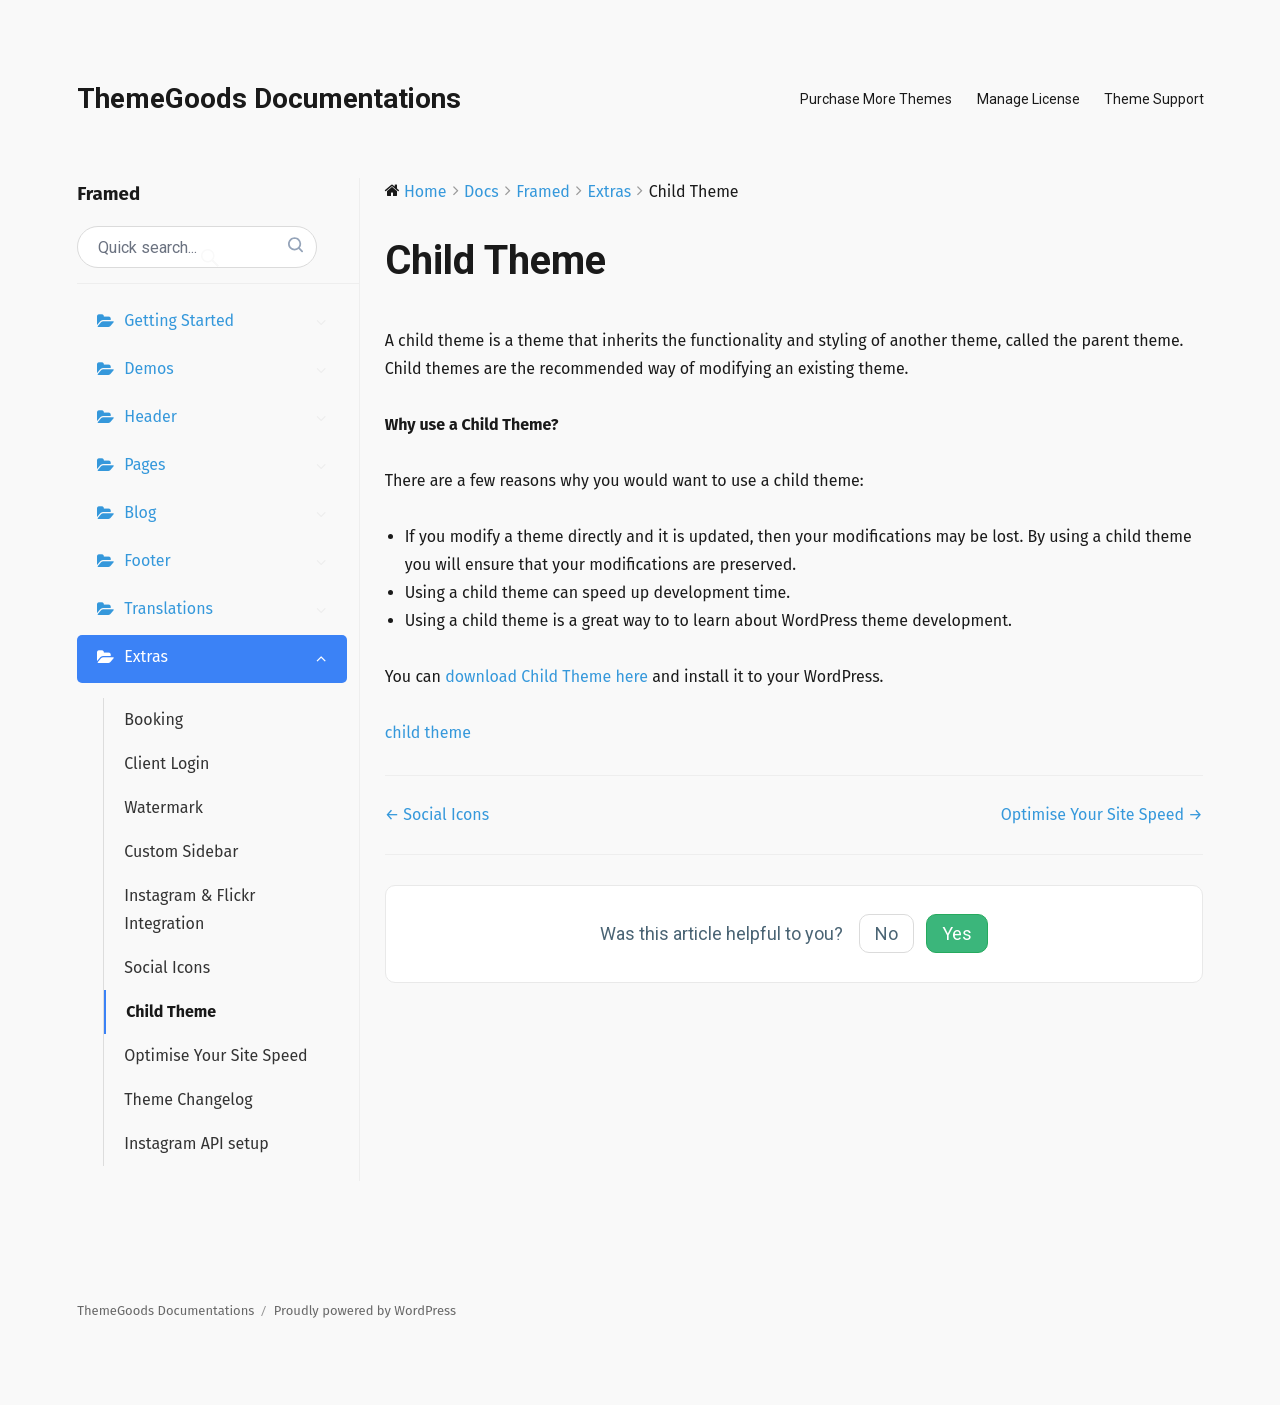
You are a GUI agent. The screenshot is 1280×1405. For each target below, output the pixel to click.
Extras (230, 659)
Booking (153, 719)
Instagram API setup (196, 1143)
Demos (230, 371)
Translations (230, 611)
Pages (230, 467)
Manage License (1028, 99)
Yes (957, 933)
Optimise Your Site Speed (215, 1055)
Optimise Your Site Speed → (1102, 814)
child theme (428, 732)
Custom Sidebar (181, 851)
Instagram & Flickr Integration (189, 909)
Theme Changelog (188, 1099)
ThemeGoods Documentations (269, 98)
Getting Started (230, 323)
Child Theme (171, 1011)
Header (230, 419)
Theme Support (1154, 99)
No (886, 933)
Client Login (166, 763)
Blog (230, 515)
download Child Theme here (546, 676)
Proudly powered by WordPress (365, 1310)
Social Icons (167, 967)
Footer (230, 563)
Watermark (163, 807)
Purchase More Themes (876, 99)
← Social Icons (437, 814)
